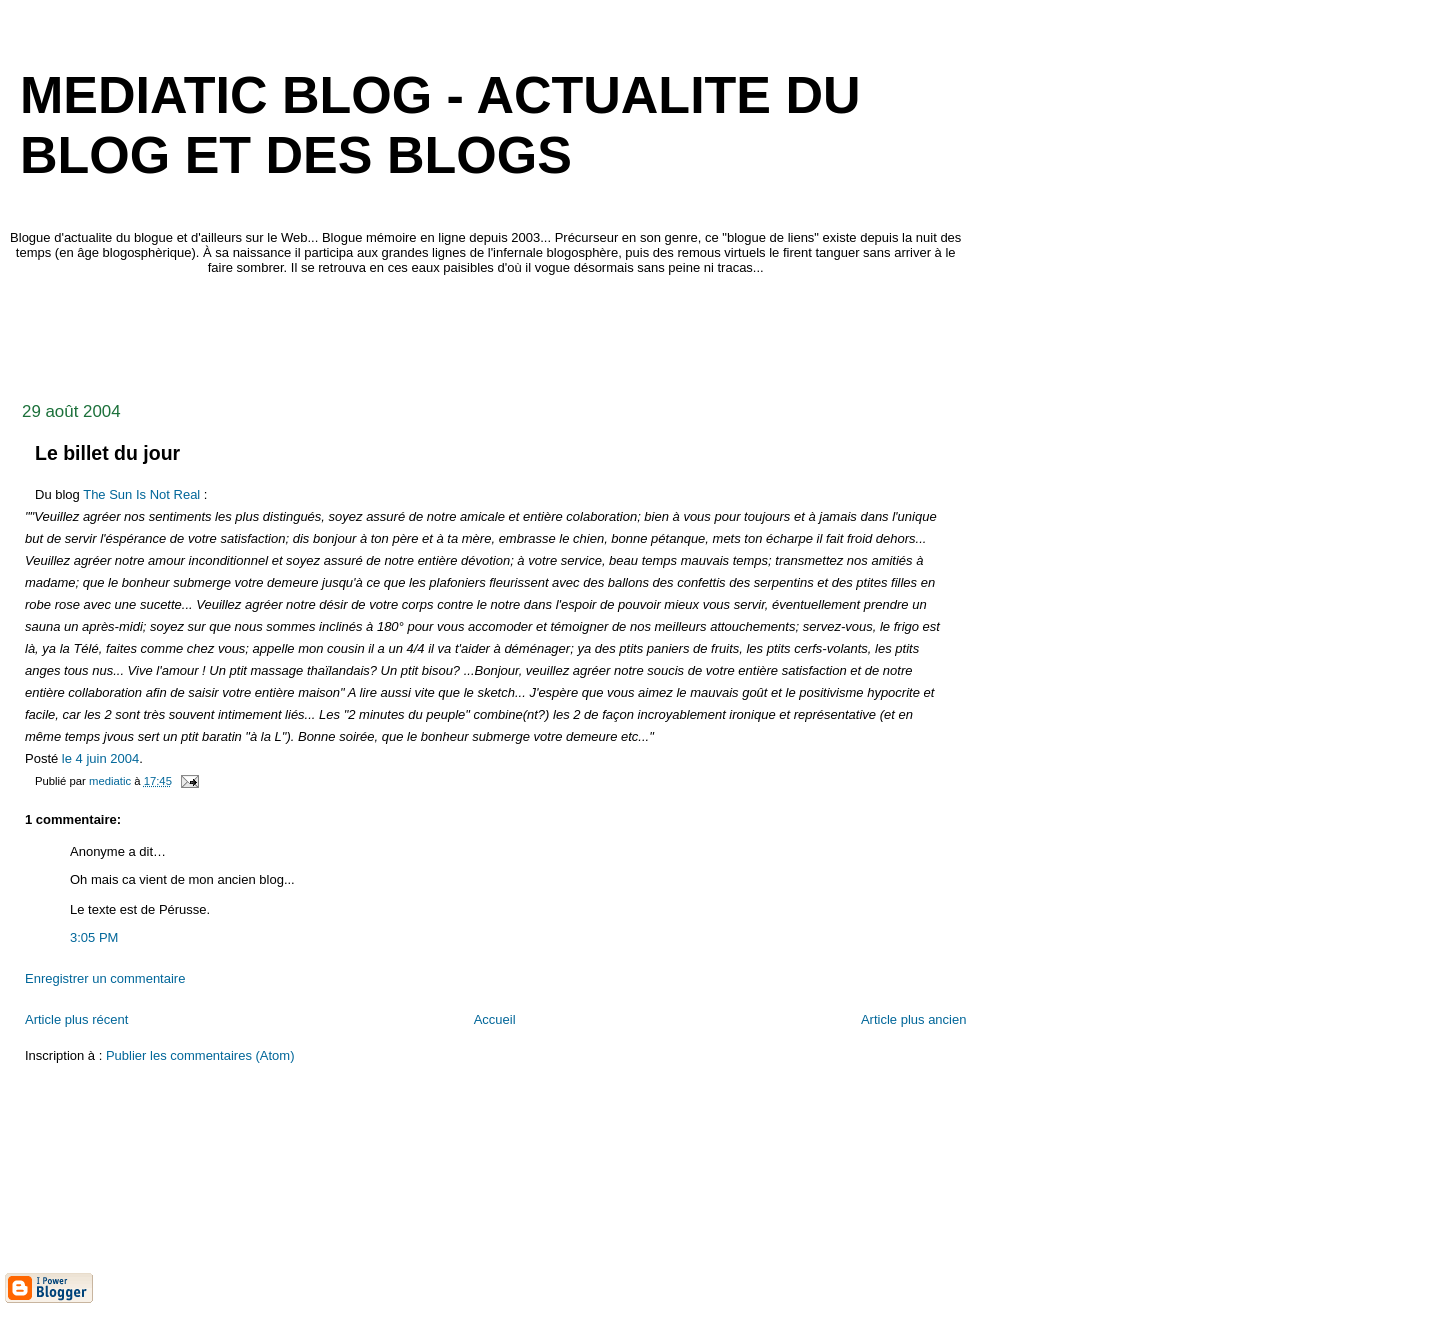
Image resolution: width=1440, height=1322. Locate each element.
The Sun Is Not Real (141, 494)
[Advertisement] (369, 333)
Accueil (495, 1019)
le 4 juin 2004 (100, 758)
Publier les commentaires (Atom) (200, 1055)
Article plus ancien (914, 1019)
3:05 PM (94, 937)
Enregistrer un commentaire (105, 978)
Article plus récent (76, 1019)
